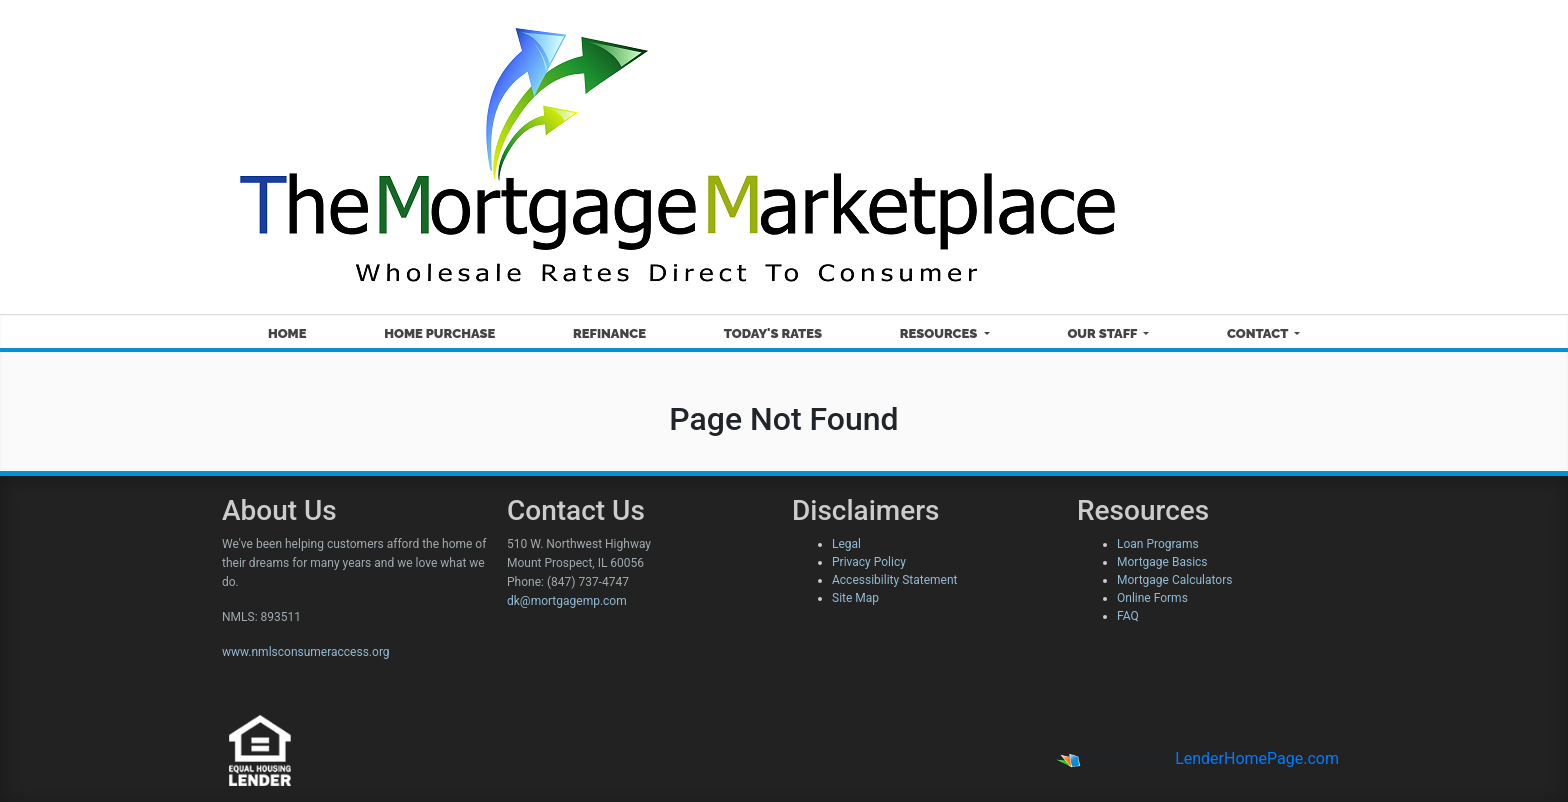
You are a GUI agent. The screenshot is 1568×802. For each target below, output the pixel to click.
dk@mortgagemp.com (567, 601)
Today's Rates (773, 333)
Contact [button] (1259, 333)
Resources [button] (940, 333)
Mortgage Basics (1162, 562)
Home (287, 333)
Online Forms (1152, 598)
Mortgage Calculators (1174, 580)
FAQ (1128, 616)
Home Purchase (439, 333)
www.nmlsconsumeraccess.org (306, 652)
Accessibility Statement (894, 580)
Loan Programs (1158, 544)
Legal (846, 544)
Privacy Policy (869, 562)
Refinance (609, 333)
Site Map (855, 598)
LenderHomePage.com (1257, 758)
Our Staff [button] (1103, 333)
